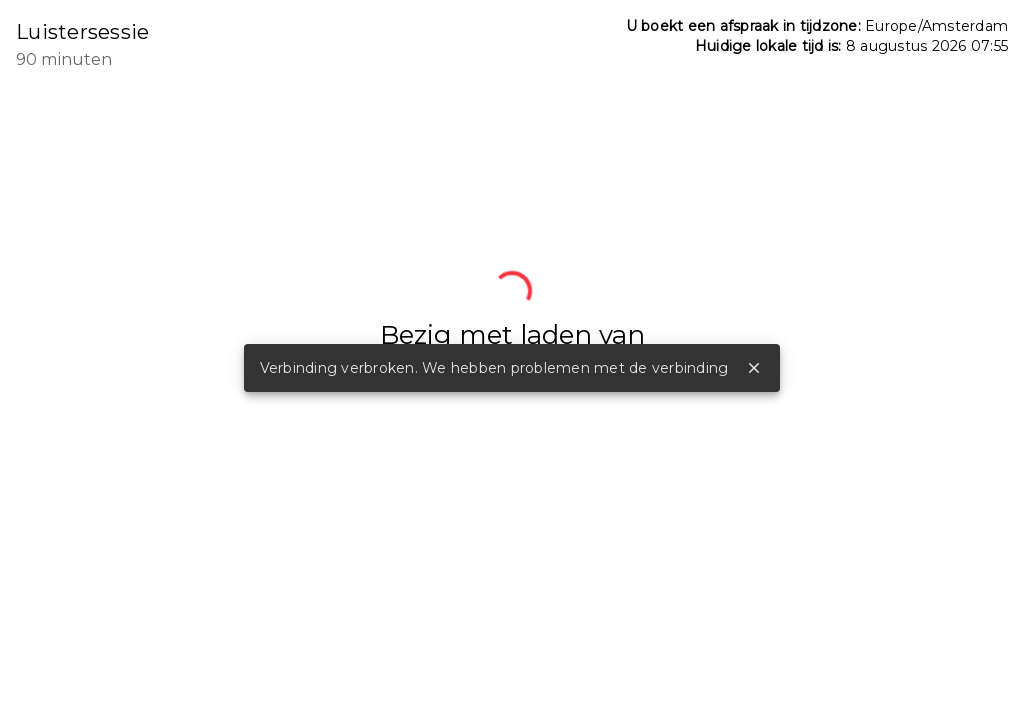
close (754, 368)
